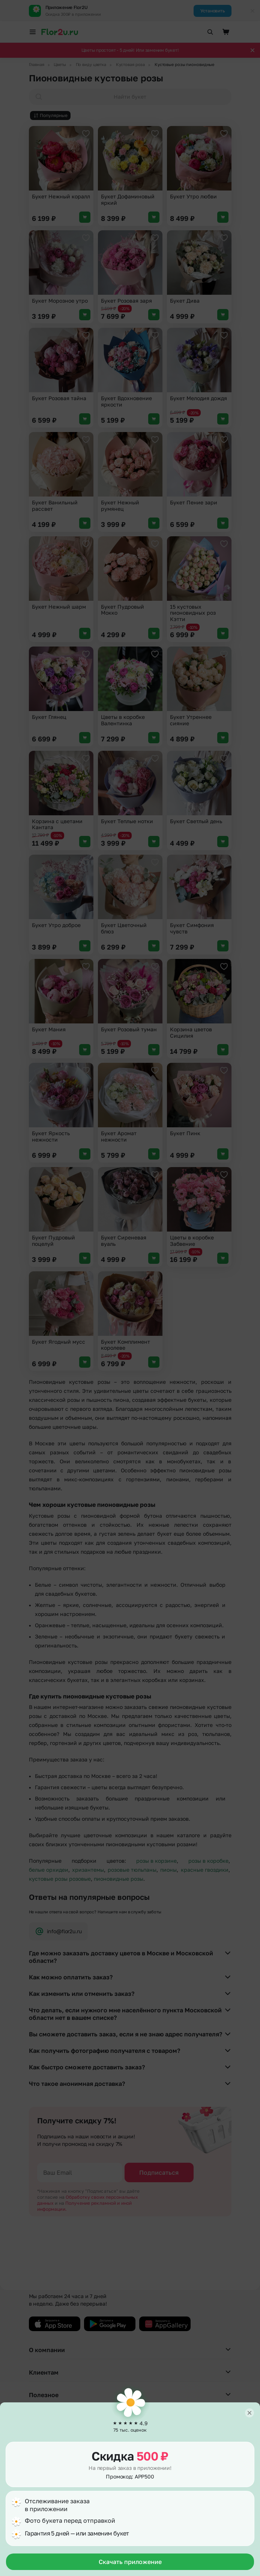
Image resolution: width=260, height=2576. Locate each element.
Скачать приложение (130, 2561)
